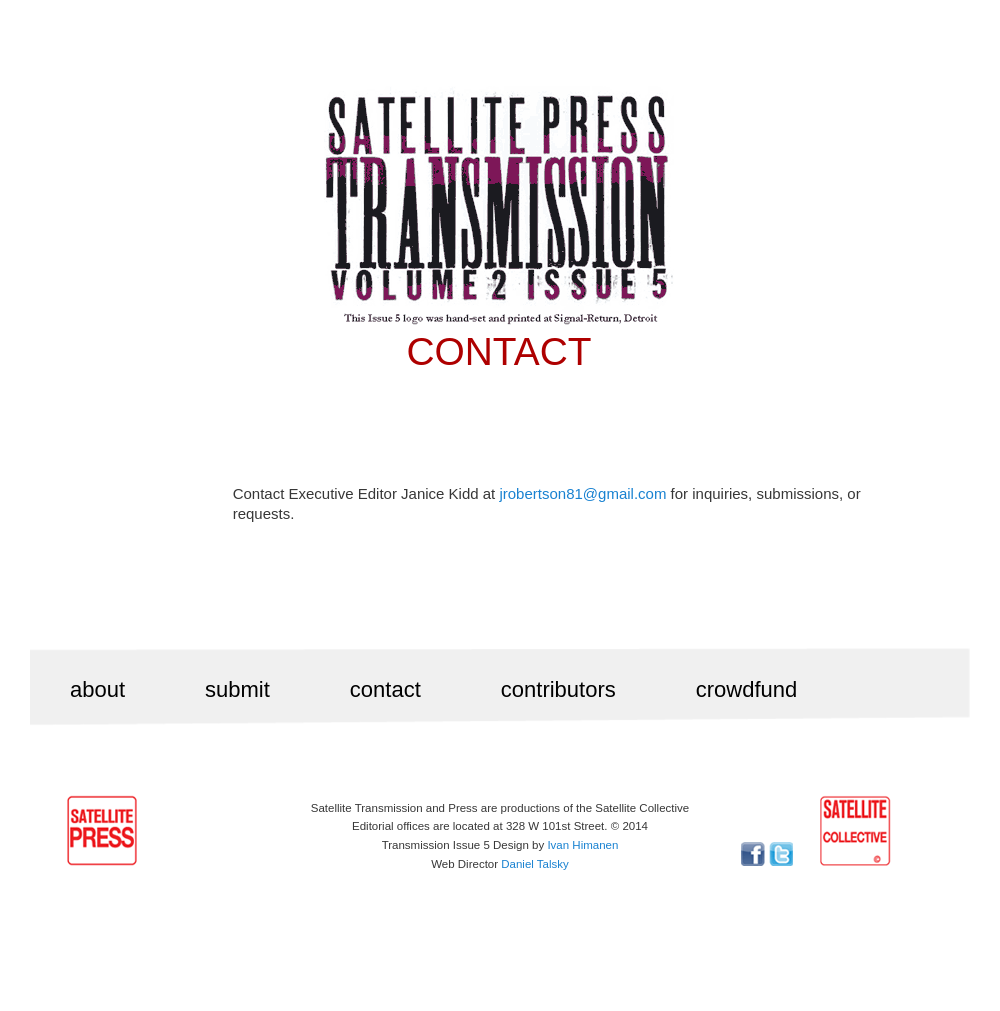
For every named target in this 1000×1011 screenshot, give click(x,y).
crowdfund (747, 689)
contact (385, 689)
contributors (558, 689)
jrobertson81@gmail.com (582, 493)
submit (237, 689)
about (97, 689)
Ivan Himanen (582, 845)
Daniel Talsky (535, 864)
